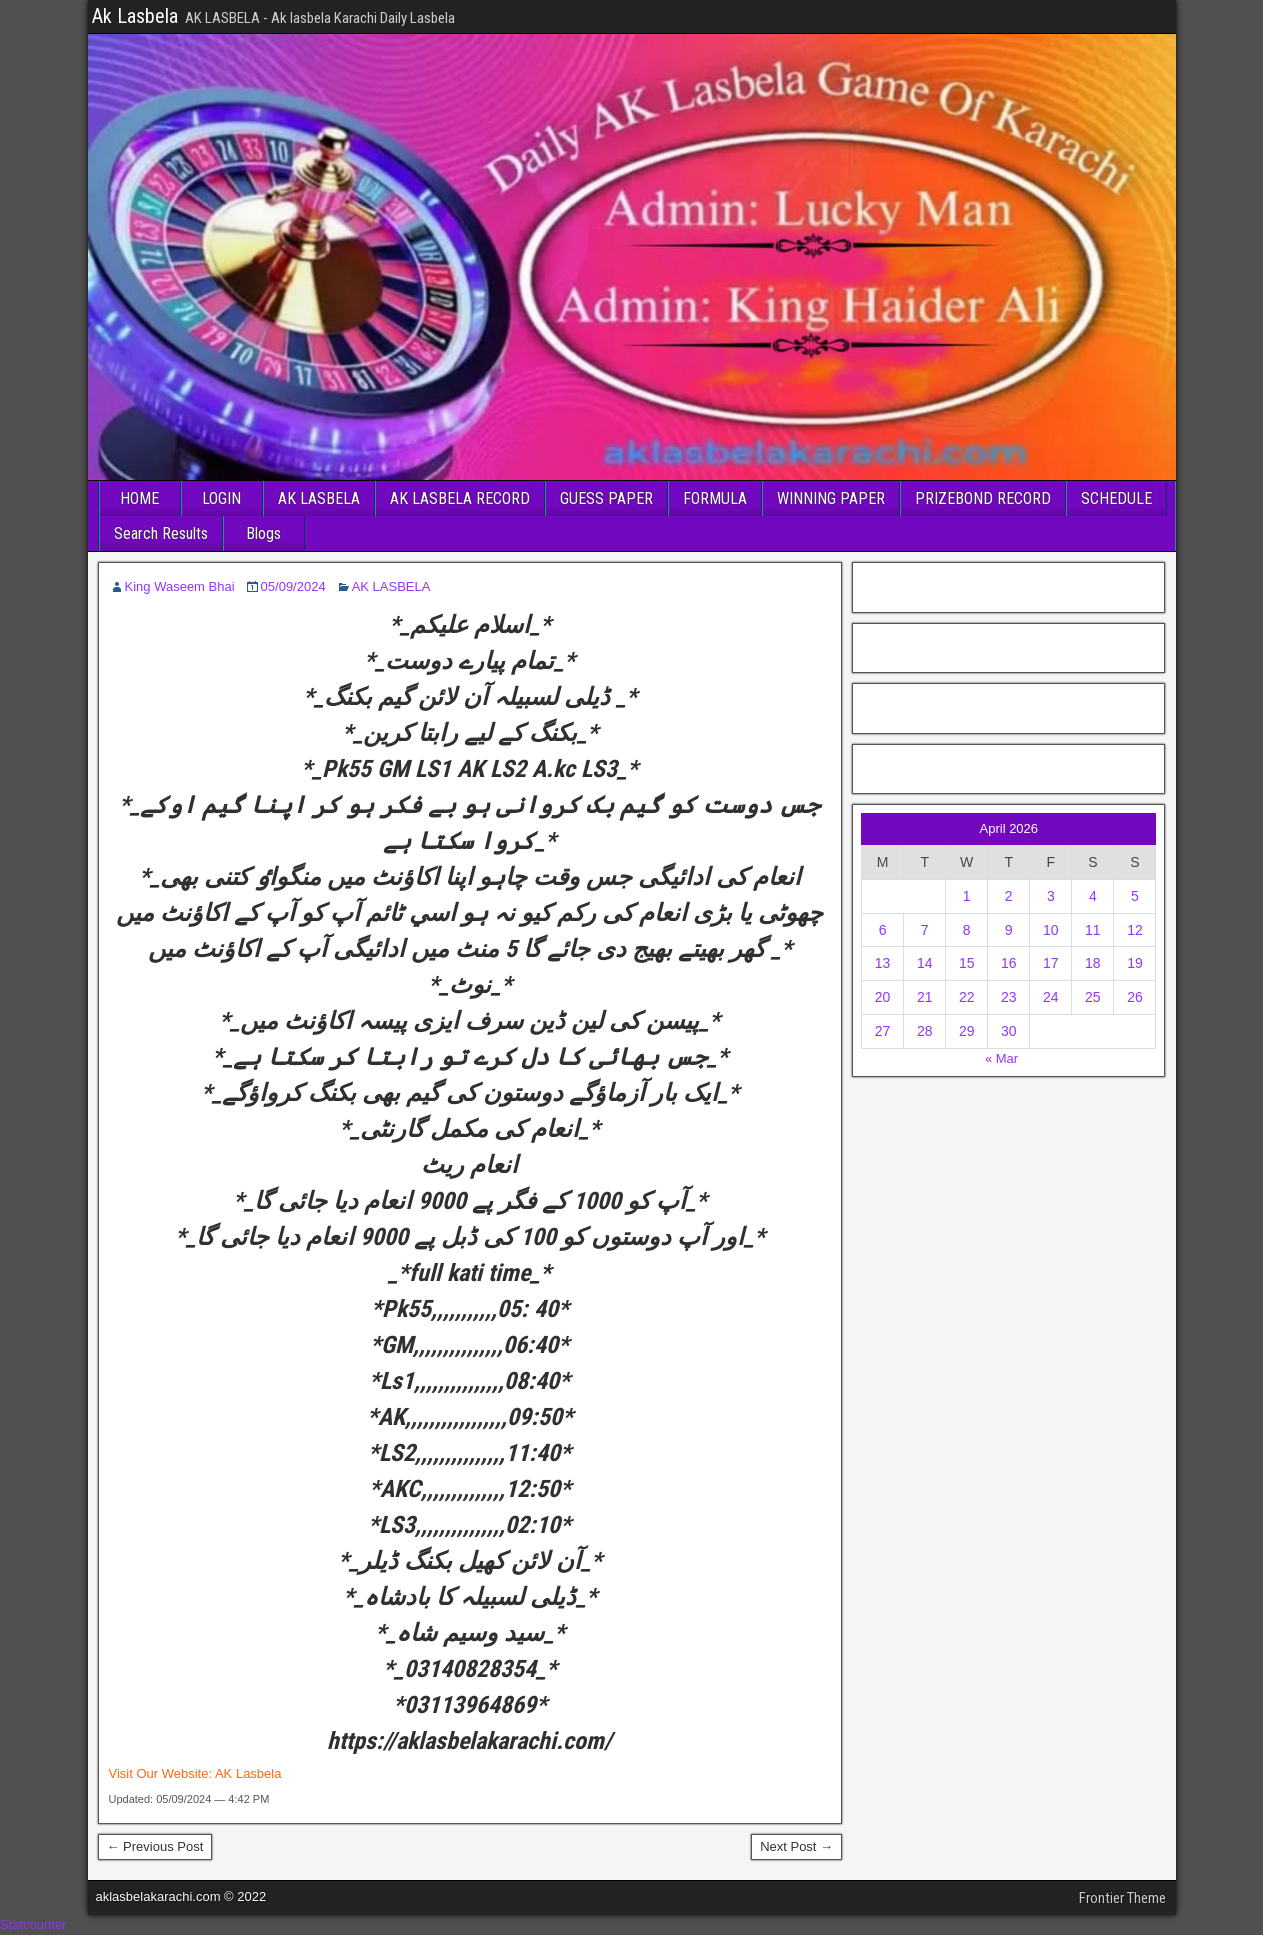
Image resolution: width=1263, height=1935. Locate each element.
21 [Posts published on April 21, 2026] (925, 997)
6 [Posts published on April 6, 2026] (883, 930)
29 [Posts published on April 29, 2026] (967, 1031)
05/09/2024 (293, 586)
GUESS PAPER (606, 498)
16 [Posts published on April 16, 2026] (1009, 963)
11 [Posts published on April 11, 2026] (1093, 930)
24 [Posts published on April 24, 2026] (1051, 997)
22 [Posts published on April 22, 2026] (967, 997)
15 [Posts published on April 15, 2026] (967, 963)
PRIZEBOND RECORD (983, 498)
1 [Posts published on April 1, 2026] (967, 896)
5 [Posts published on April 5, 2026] (1135, 896)
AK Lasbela (248, 1773)
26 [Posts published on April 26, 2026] (1135, 997)
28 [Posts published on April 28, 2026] (925, 1031)
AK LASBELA (319, 498)
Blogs (263, 533)
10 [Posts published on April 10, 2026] (1051, 930)
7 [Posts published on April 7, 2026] (925, 930)
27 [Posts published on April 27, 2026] (883, 1031)
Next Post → (796, 1846)
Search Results (161, 533)
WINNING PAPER (831, 498)
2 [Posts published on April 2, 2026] (1009, 896)
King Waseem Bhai (180, 586)
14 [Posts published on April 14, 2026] (925, 963)
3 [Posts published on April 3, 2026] (1051, 896)
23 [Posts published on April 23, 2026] (1009, 997)
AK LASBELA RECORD (460, 498)
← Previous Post (155, 1846)
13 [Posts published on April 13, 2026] (883, 963)
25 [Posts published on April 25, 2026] (1093, 997)
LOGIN (221, 498)
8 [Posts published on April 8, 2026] (967, 930)
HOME (139, 498)
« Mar (1001, 1058)
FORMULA (715, 498)
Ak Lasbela (135, 16)
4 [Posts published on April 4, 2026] (1093, 896)
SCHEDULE (1116, 498)
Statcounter (33, 1924)
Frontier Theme (1122, 1898)
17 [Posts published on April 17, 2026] (1051, 963)
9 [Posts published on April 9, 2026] (1009, 930)
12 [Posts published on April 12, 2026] (1135, 930)
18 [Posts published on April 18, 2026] (1093, 963)
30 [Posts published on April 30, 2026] (1009, 1031)
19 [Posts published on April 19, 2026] (1135, 963)
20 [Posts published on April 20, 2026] (883, 997)
